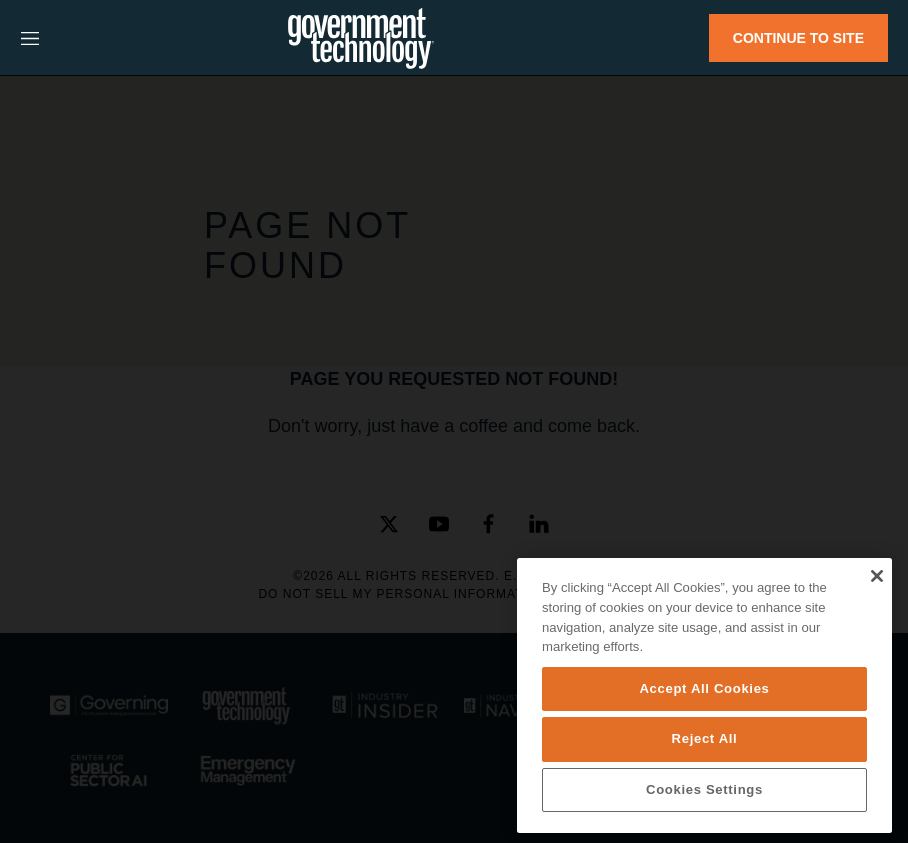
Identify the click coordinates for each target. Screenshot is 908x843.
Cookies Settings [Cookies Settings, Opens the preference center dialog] (704, 789)
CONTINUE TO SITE (798, 38)
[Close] (876, 576)
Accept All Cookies (704, 688)
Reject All (705, 738)
